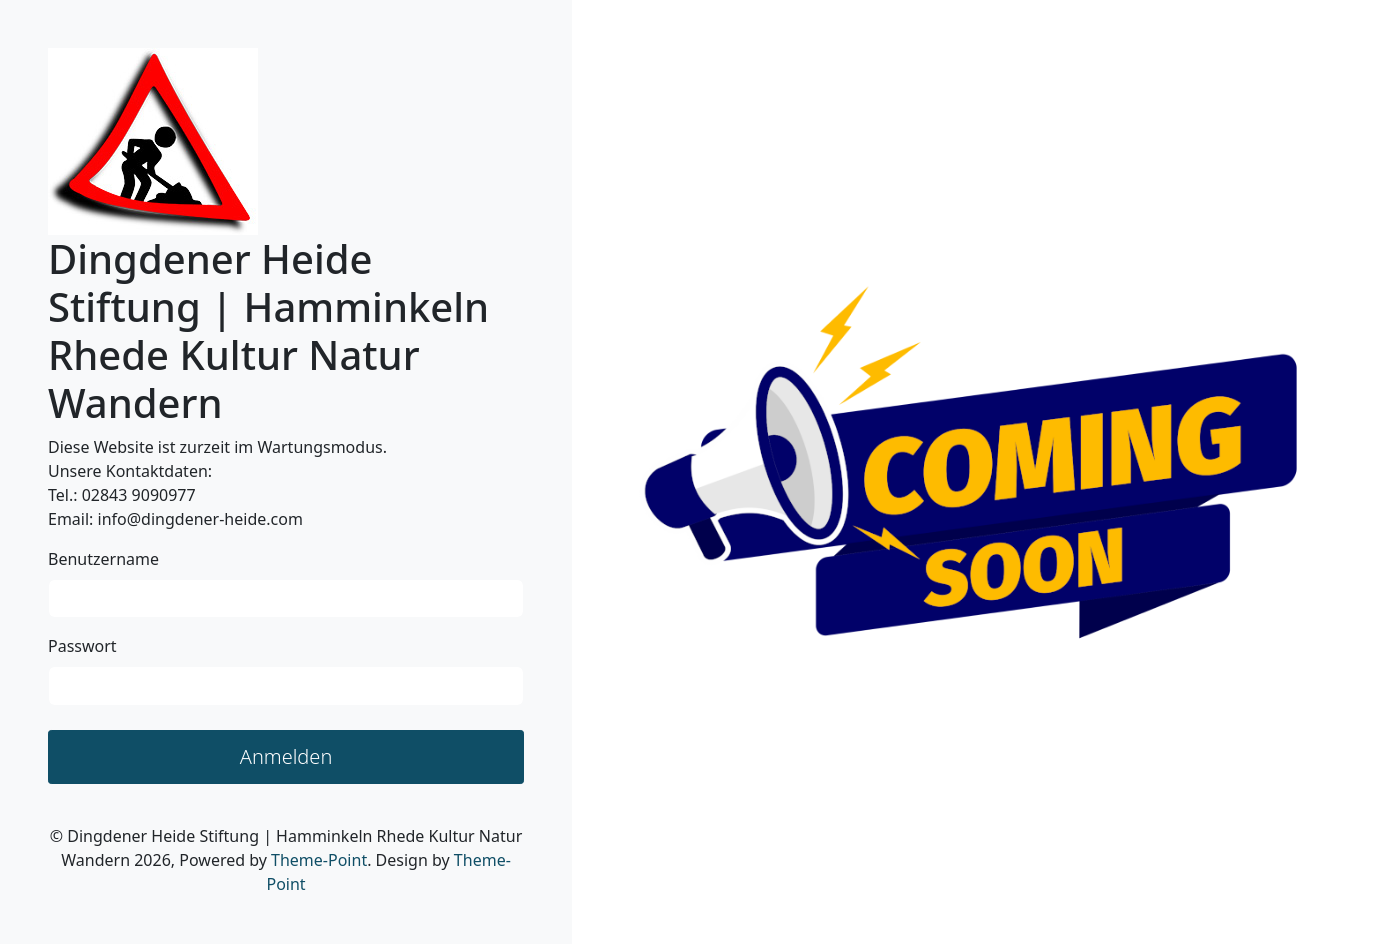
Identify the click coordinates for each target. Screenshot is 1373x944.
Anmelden (286, 756)
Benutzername (103, 559)
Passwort (82, 646)
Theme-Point (319, 860)
